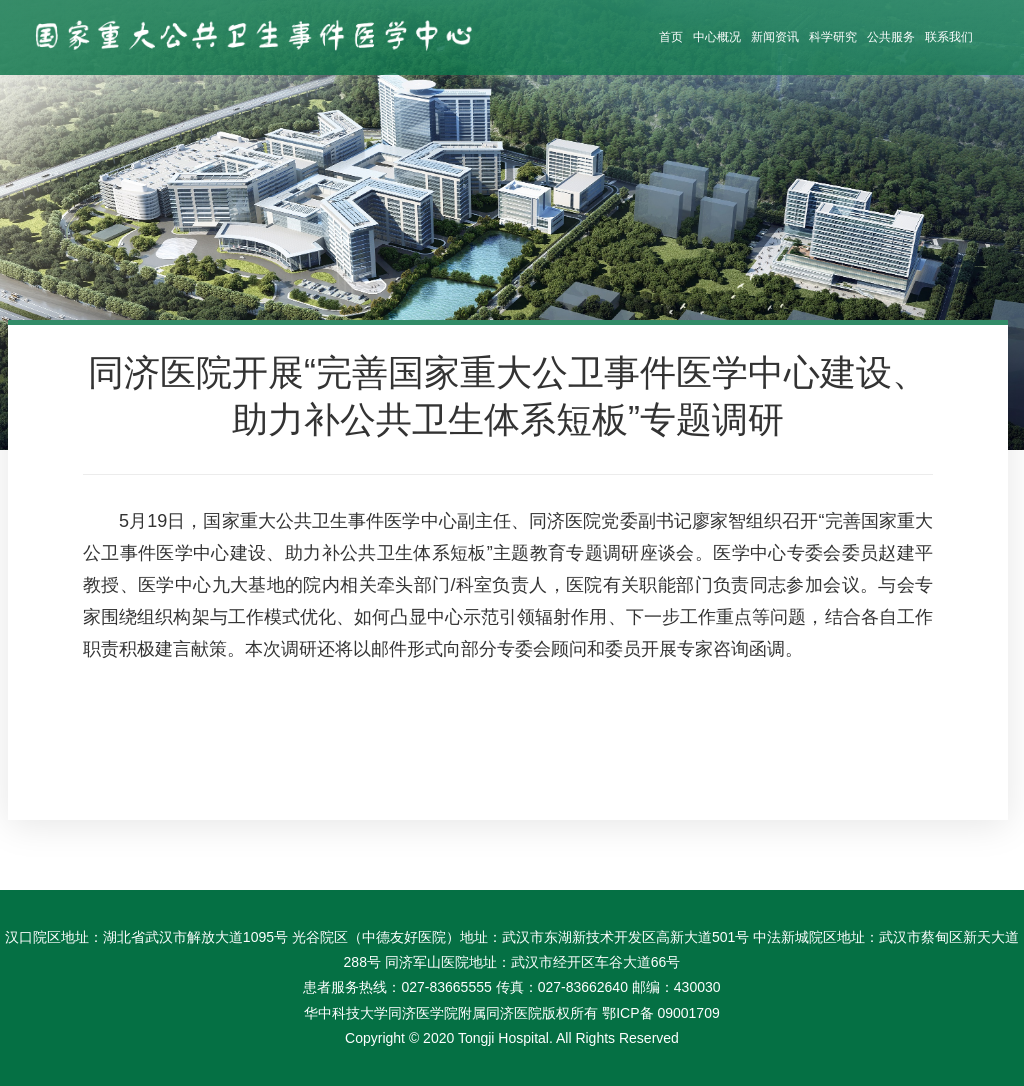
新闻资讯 (775, 37)
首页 (671, 37)
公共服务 (891, 37)
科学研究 (833, 37)
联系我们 (949, 37)
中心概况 (717, 37)
